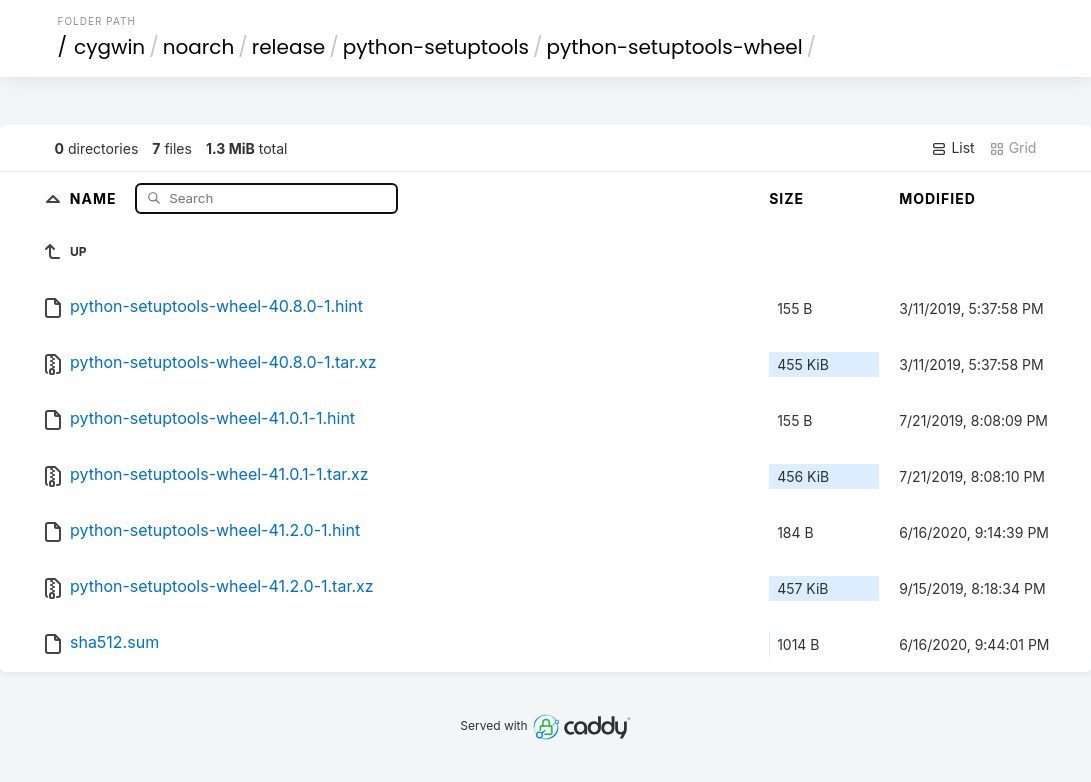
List (952, 148)
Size (786, 198)
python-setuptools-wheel (675, 47)
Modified (937, 198)
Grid (1013, 148)
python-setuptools (436, 47)
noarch (199, 47)
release (289, 47)
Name (95, 197)
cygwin (109, 47)
